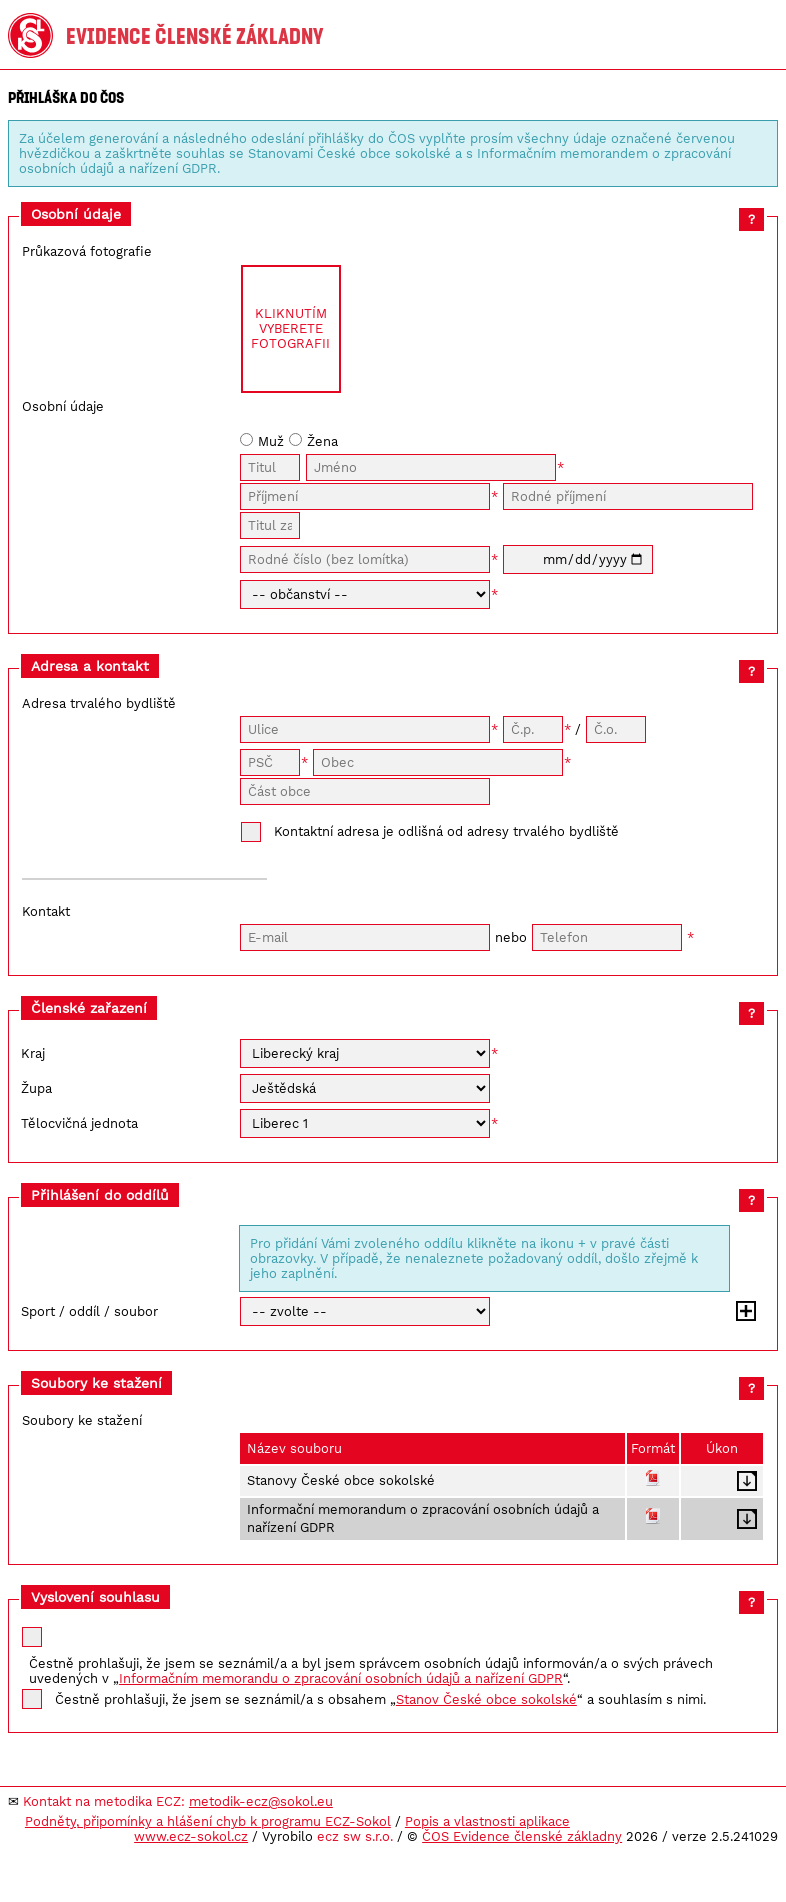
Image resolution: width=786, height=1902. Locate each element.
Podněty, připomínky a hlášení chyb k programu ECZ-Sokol (208, 1821)
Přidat (746, 1311)
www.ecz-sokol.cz (191, 1836)
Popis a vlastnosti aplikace (487, 1821)
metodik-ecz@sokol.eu (261, 1801)
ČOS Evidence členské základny (522, 1836)
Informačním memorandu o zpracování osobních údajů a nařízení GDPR (341, 1678)
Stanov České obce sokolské (486, 1699)
